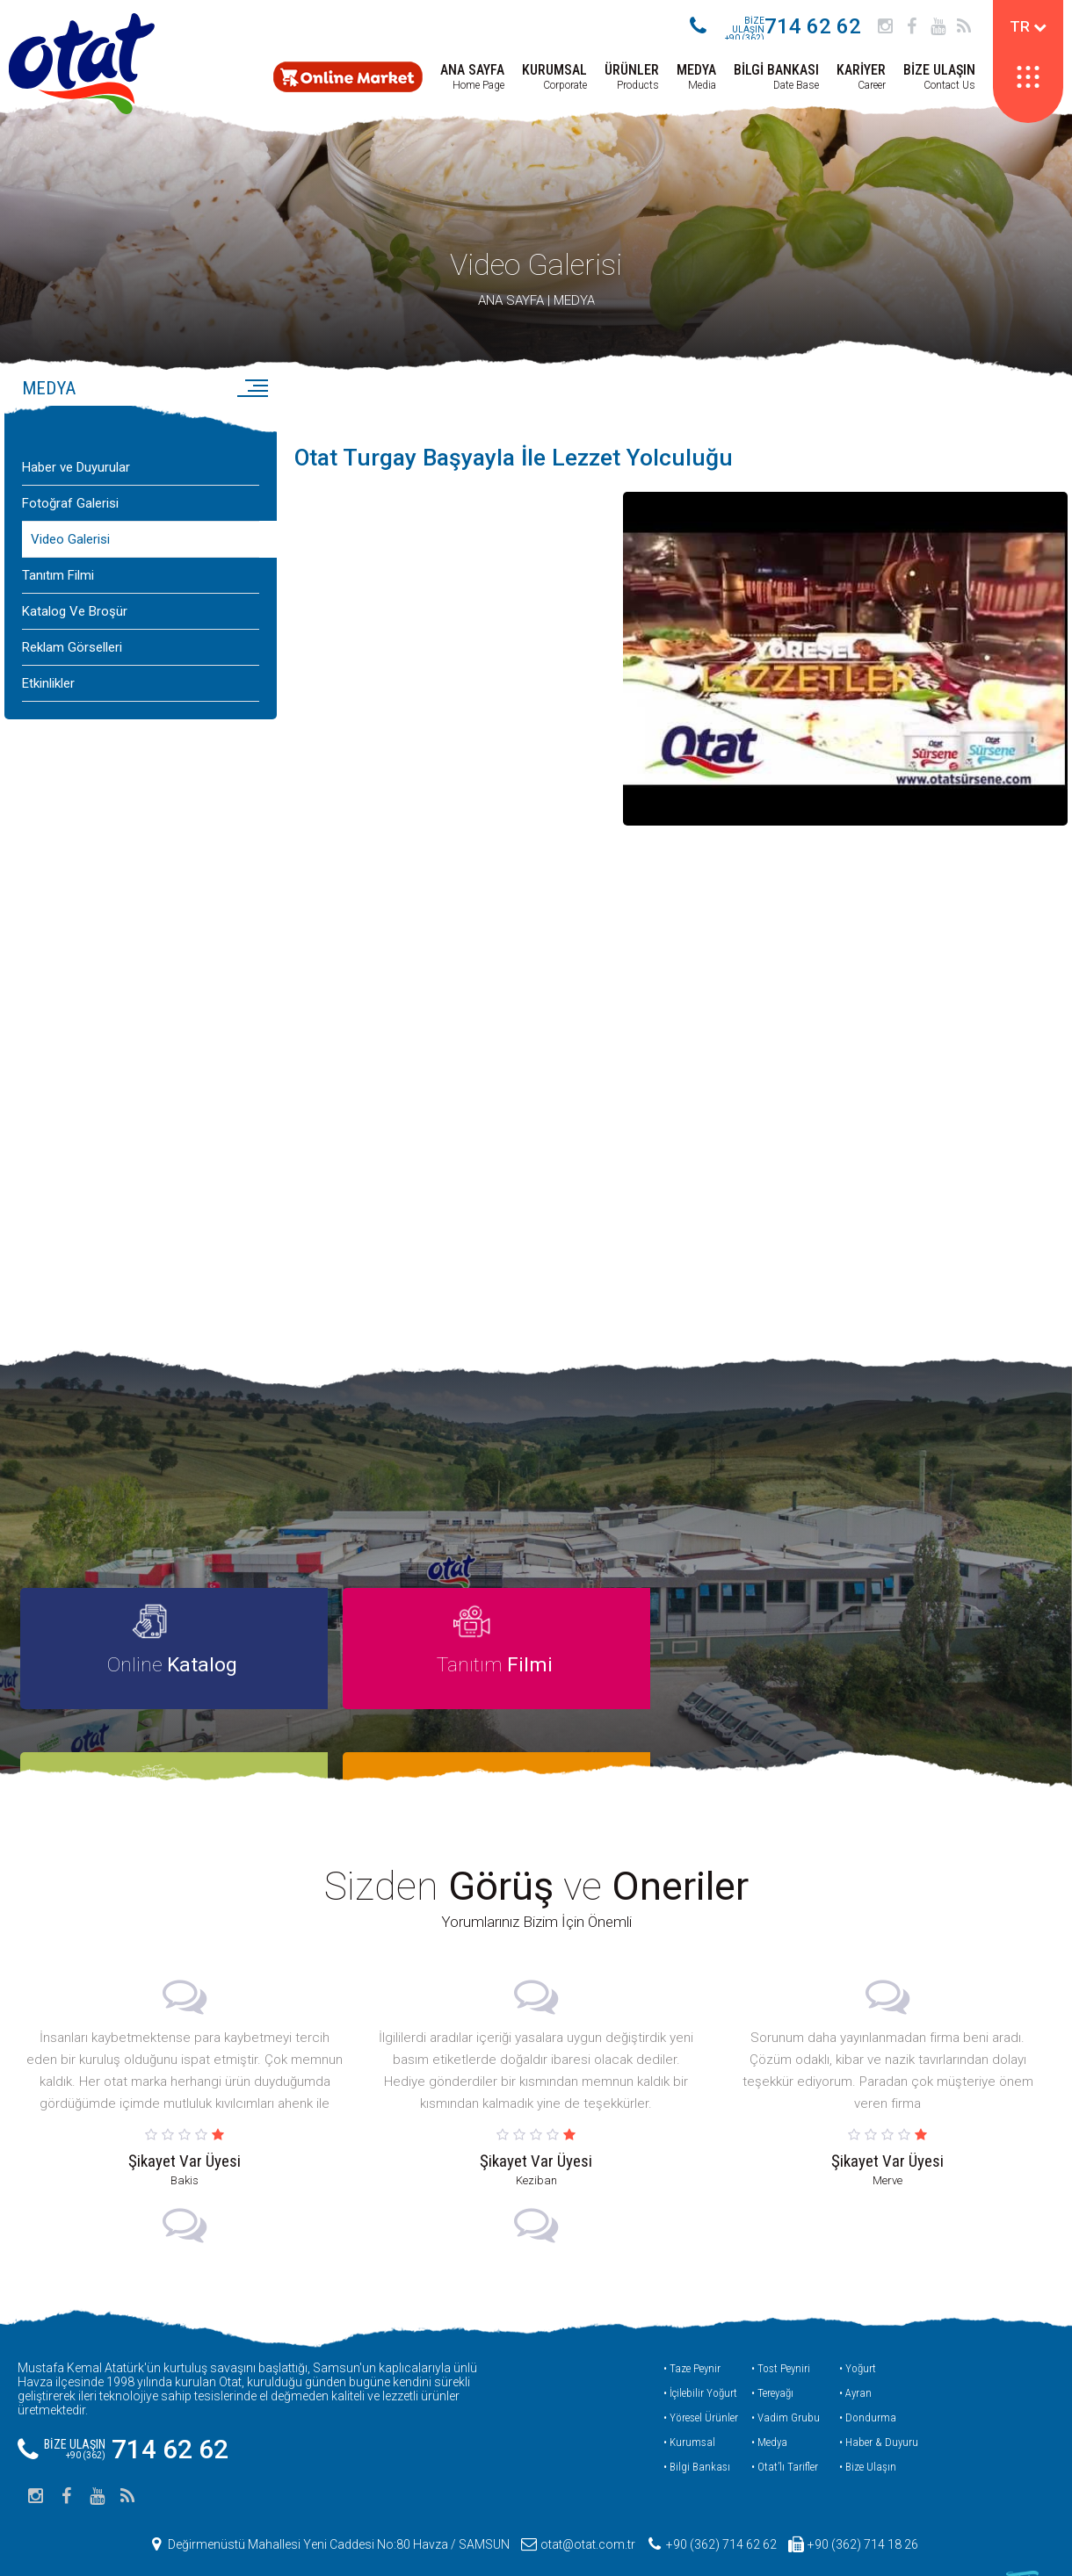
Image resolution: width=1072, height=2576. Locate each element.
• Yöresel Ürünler (700, 2378)
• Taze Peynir (692, 2329)
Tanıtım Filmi (58, 591)
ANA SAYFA (511, 316)
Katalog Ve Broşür (74, 627)
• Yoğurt (857, 2329)
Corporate (554, 76)
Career (861, 76)
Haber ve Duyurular (76, 483)
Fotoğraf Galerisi (70, 519)
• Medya (769, 2403)
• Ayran (855, 2354)
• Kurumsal (689, 2403)
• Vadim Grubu (785, 2378)
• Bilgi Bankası (696, 2428)
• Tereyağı (772, 2354)
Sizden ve (536, 1847)
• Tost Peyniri (780, 2329)
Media (696, 76)
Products (632, 76)
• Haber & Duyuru (878, 2403)
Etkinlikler (48, 699)
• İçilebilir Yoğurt (700, 2354)
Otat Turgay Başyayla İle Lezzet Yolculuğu (525, 473)
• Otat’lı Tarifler (784, 2428)
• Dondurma (867, 2378)
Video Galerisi (536, 281)
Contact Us (939, 76)
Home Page (472, 76)
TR (1028, 26)
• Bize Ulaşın (867, 2428)
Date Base (776, 76)
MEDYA (574, 316)
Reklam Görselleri (72, 663)
